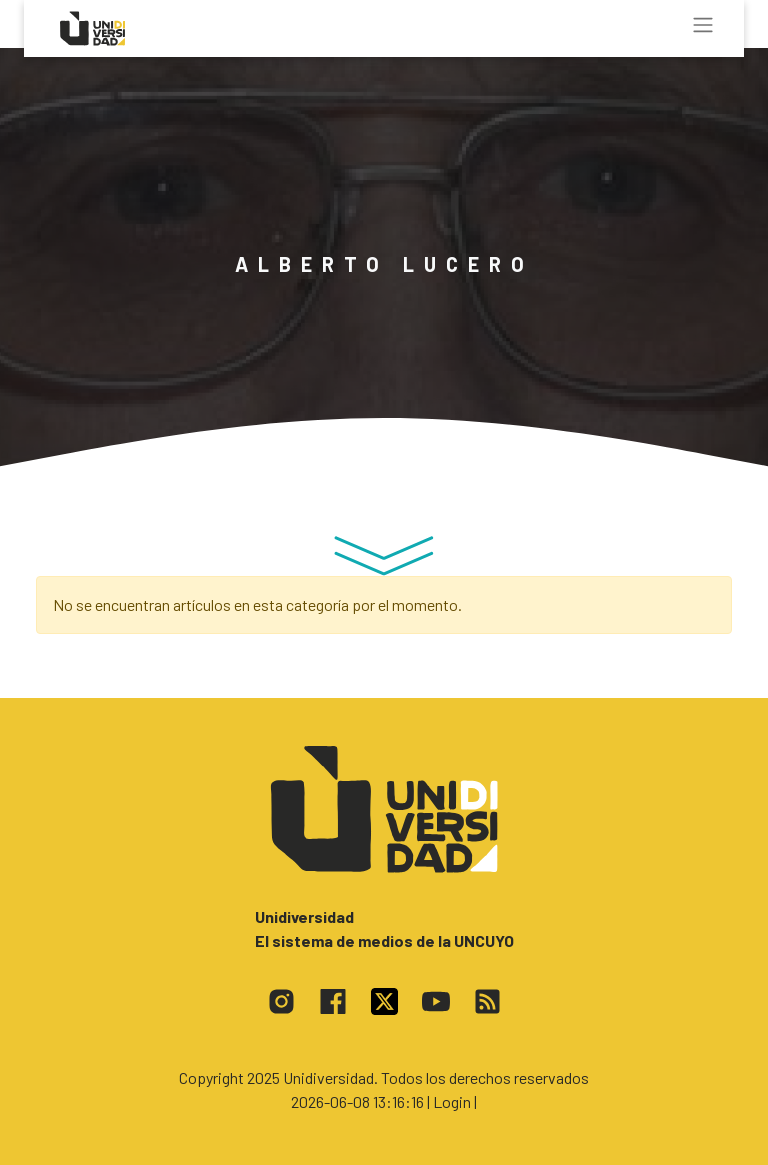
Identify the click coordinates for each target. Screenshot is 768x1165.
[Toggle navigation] (703, 25)
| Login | (452, 1101)
